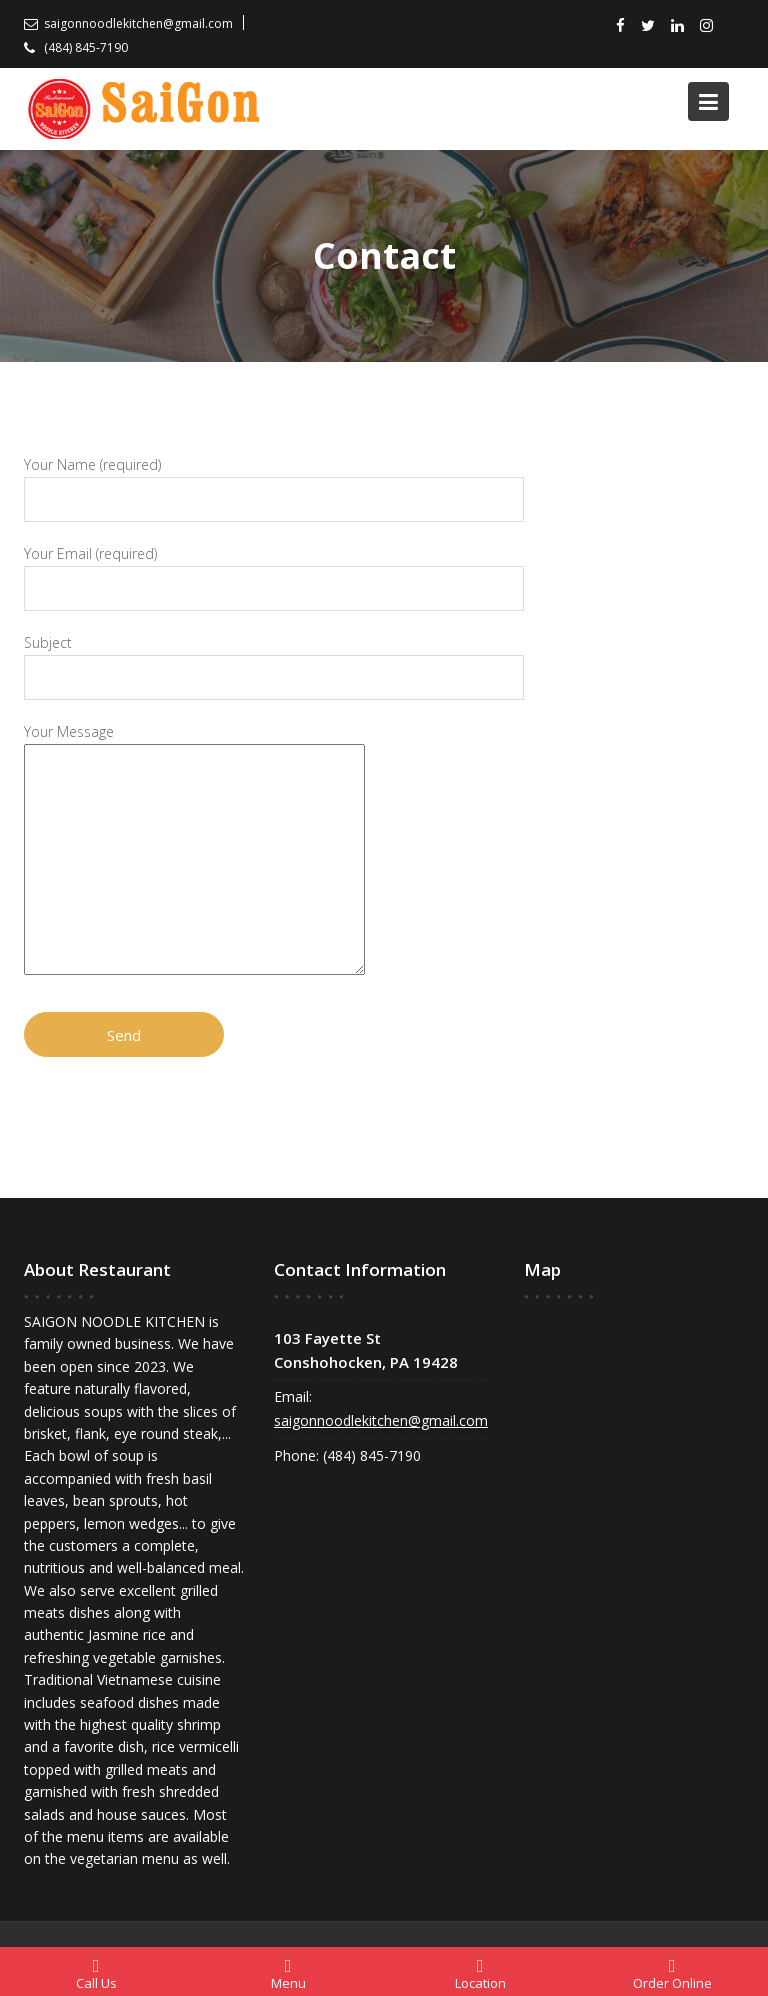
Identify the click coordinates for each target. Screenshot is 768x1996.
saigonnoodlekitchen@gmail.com (381, 1421)
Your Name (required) (274, 482)
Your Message (194, 850)
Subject (274, 660)
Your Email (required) (274, 571)
